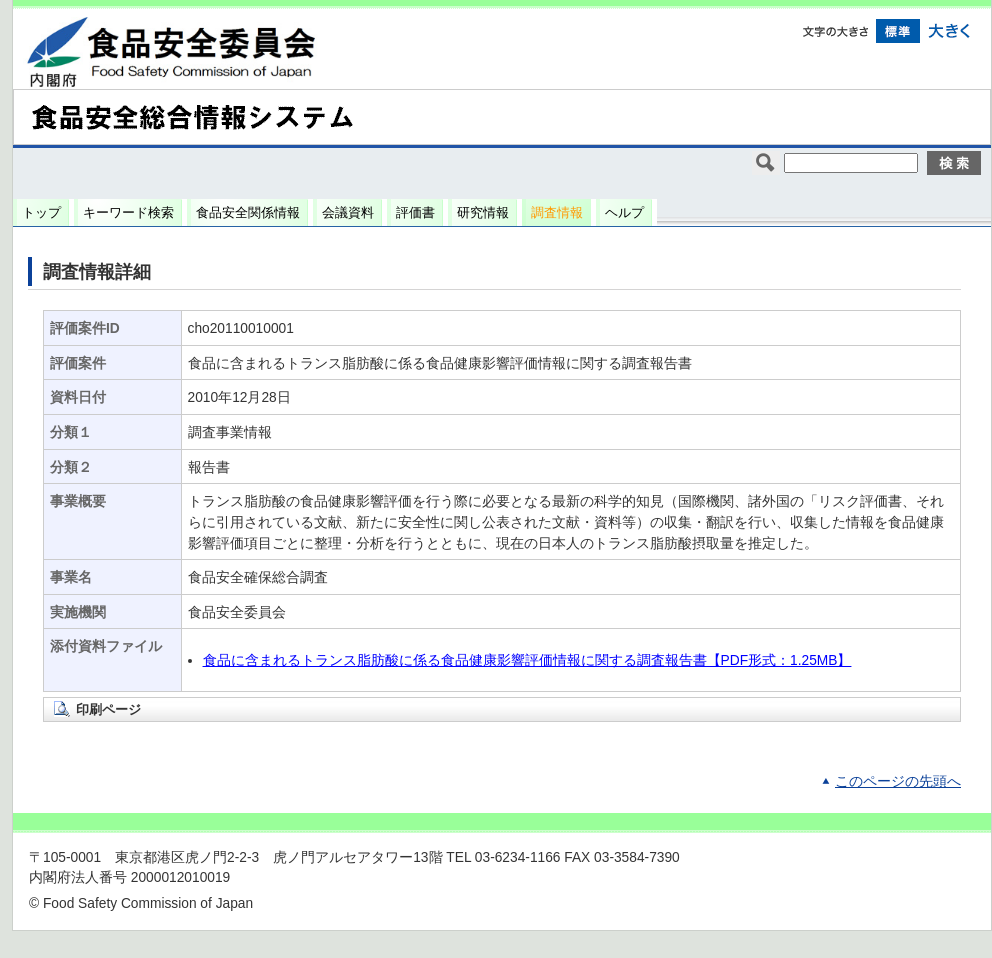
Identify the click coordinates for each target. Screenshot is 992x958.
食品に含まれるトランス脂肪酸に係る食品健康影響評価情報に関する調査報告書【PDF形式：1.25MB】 (527, 660)
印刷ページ (108, 709)
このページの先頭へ (898, 781)
